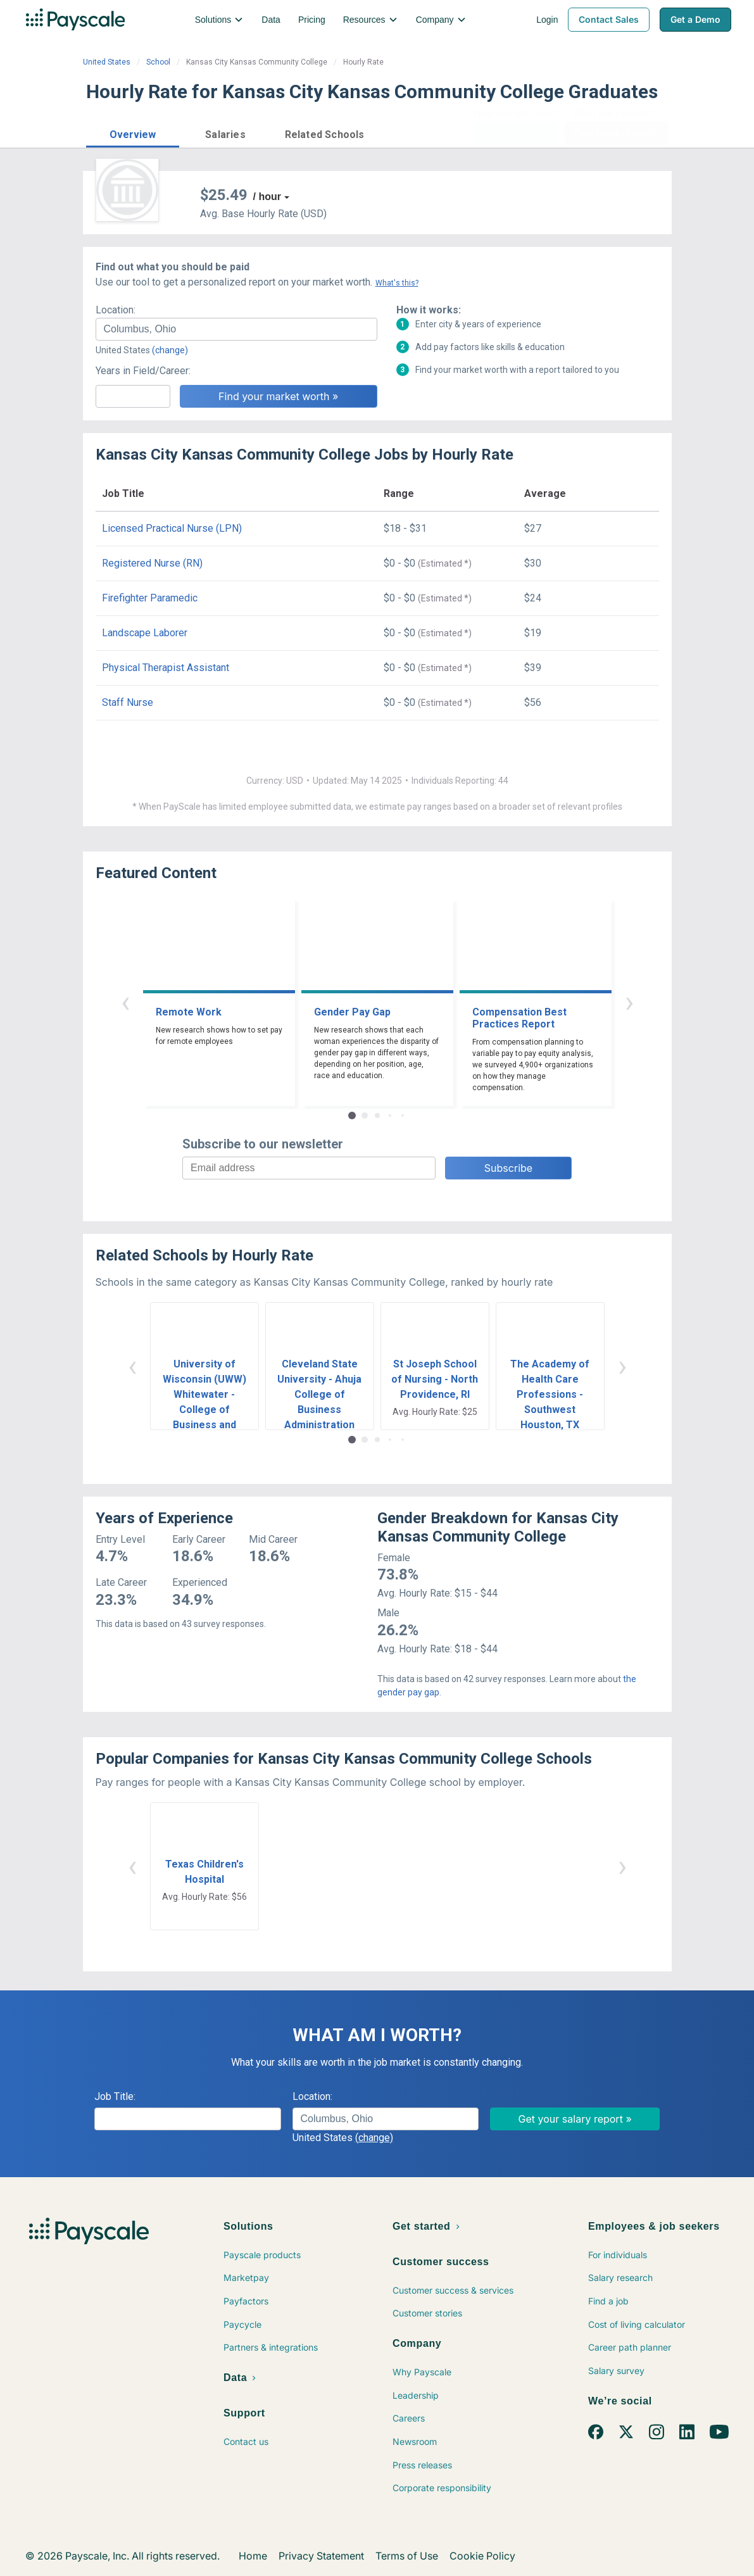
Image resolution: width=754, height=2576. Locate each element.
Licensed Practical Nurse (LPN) (172, 528)
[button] (132, 133)
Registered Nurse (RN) (152, 563)
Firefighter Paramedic (150, 598)
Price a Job (516, 133)
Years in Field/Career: (143, 371)
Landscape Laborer (144, 633)
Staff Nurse (127, 702)
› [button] (629, 1002)
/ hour (267, 196)
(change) (170, 350)
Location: (115, 310)
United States (106, 62)
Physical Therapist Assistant (165, 668)
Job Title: (114, 2096)
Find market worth (616, 133)
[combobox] (236, 329)
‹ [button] (125, 1002)
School (158, 62)
